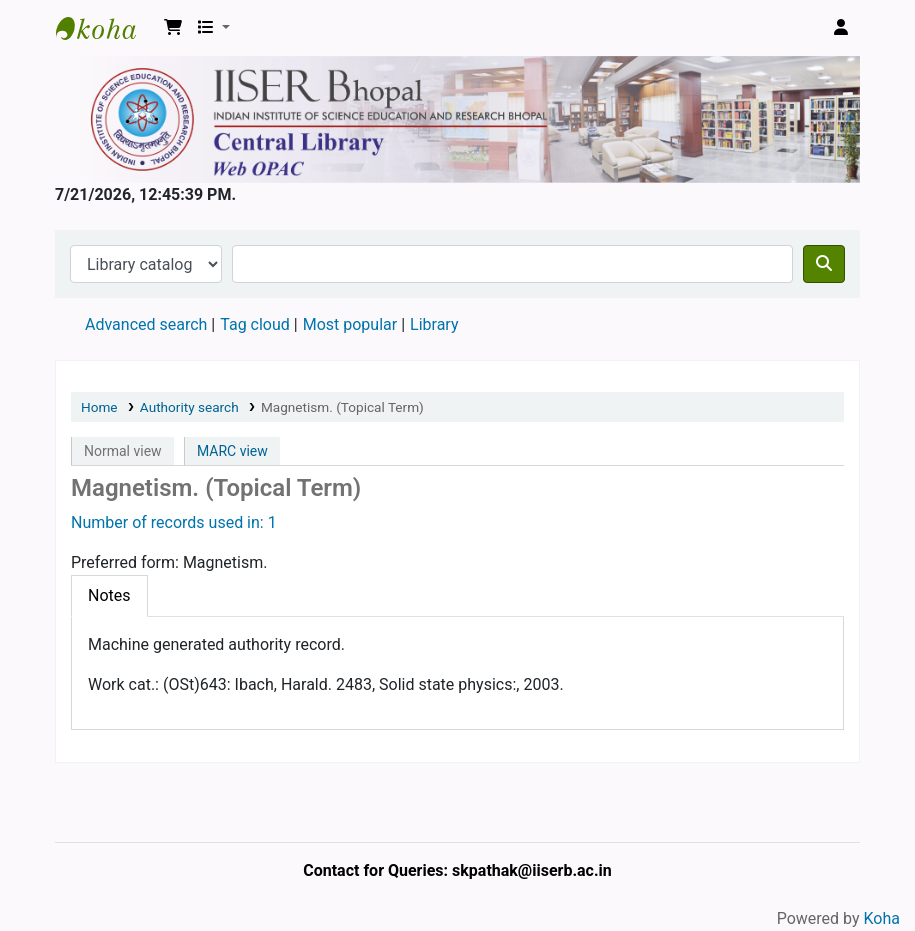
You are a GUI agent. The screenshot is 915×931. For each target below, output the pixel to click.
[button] (173, 28)
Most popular (350, 324)
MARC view (232, 451)
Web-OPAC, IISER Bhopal (106, 28)
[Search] (824, 264)
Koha (882, 918)
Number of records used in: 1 (174, 522)
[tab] (109, 596)
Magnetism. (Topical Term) (342, 407)
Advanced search (146, 324)
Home (99, 407)
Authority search (189, 407)
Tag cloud (255, 324)
